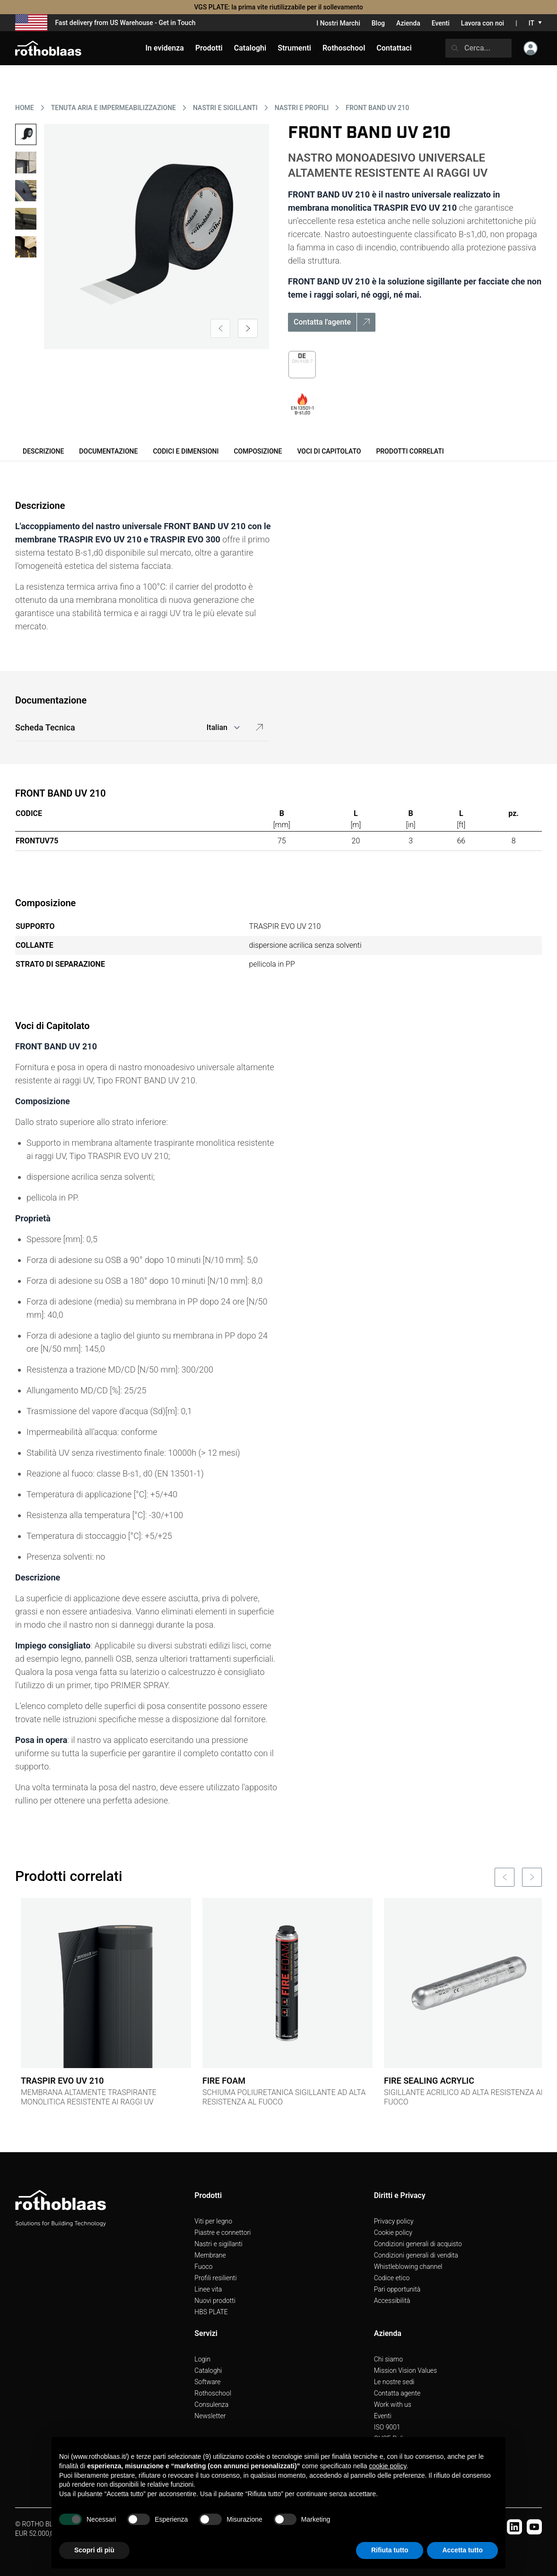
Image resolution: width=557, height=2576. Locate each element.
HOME (24, 108)
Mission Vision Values (405, 2370)
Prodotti (209, 47)
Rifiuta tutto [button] (390, 2550)
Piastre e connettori (222, 2232)
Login (202, 2359)
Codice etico (392, 2278)
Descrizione (43, 451)
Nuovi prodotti (214, 2300)
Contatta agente (397, 2393)
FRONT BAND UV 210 (377, 108)
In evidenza (164, 47)
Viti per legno (213, 2221)
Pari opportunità (397, 2289)
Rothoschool (212, 2393)
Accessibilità (392, 2300)
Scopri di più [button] (94, 2550)
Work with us (392, 2404)
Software (207, 2382)
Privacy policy (394, 2221)
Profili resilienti (215, 2278)
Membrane (210, 2255)
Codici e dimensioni (185, 451)
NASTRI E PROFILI (302, 108)
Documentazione (108, 451)
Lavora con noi (482, 23)
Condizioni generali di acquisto (418, 2244)
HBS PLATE (211, 2312)
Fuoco (203, 2266)
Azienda (408, 23)
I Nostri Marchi (338, 23)
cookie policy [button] (387, 2466)
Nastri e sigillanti (218, 2244)
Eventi (441, 23)
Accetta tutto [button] (462, 2550)
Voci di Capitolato (329, 451)
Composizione (258, 451)
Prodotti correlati (410, 451)
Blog (378, 23)
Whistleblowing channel (408, 2266)
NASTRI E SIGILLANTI (225, 108)
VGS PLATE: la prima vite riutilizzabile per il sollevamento (278, 7)
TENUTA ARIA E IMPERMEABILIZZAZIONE (113, 108)
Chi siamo (388, 2359)
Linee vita (208, 2289)
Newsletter (210, 2416)
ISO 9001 (387, 2427)
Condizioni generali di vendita (416, 2255)
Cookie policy (393, 2232)
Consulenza (211, 2404)
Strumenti (294, 47)
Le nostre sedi (394, 2382)
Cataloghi (208, 2370)
